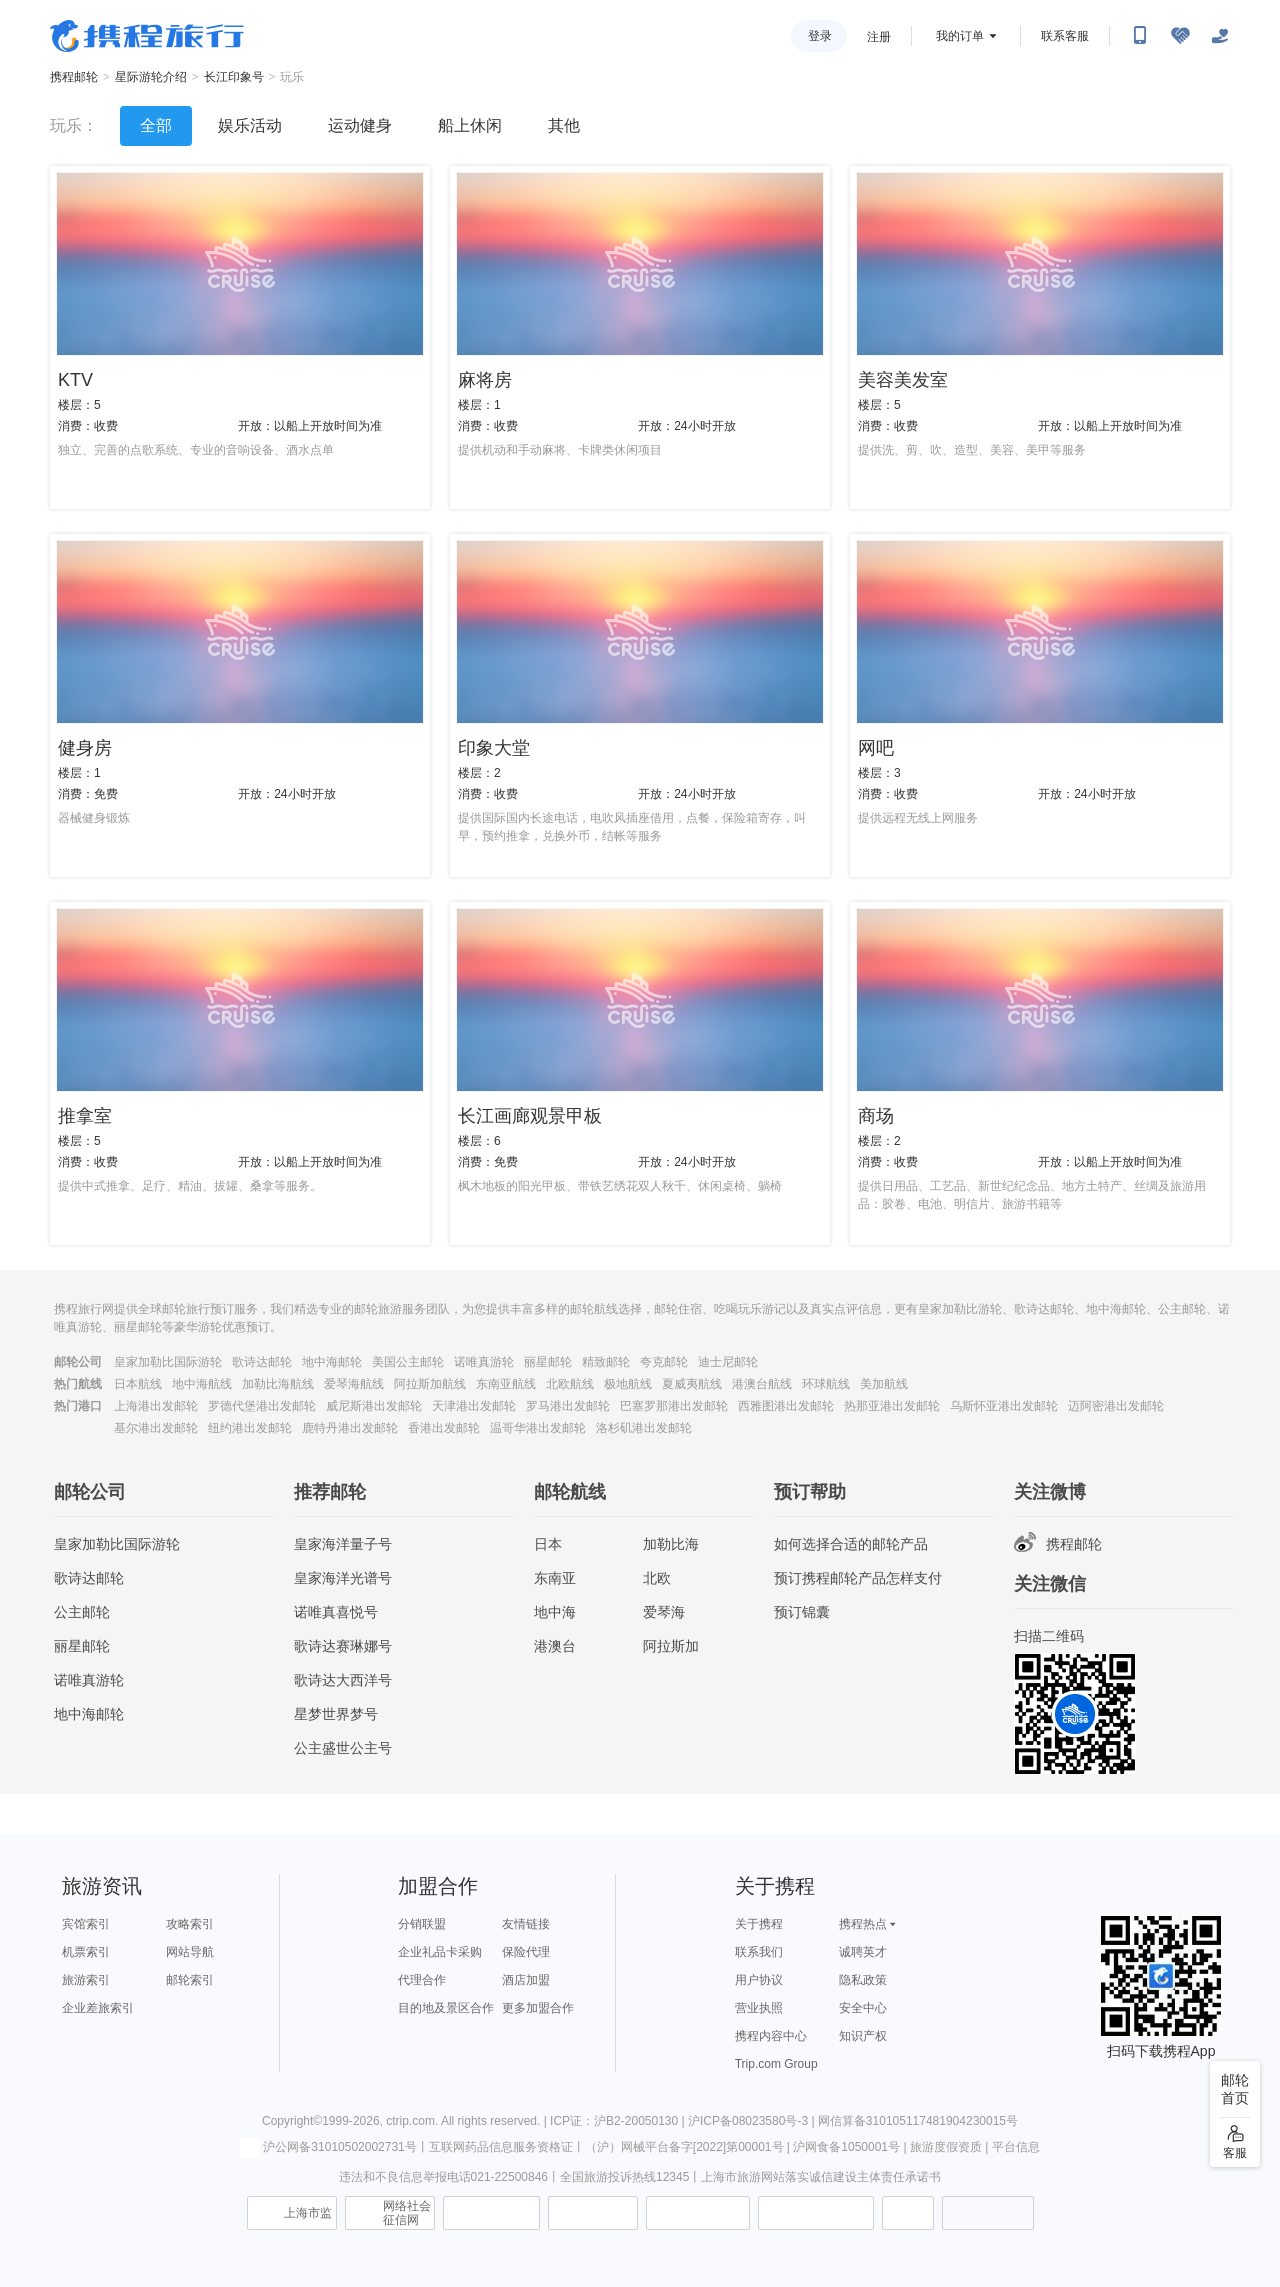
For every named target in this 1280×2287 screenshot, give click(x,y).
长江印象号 (234, 77)
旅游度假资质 (946, 2147)
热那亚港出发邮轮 (892, 1406)
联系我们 (759, 1952)
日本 (548, 1544)
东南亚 (555, 1578)
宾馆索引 (86, 1924)
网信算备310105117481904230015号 (918, 2121)
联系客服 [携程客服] (1065, 36)
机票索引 (86, 1952)
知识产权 (863, 2036)
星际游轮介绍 (151, 77)
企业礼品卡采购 (440, 1952)
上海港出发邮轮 (156, 1406)
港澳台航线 (762, 1384)
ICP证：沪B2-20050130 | (619, 2121)
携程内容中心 (771, 2036)
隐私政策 (863, 1980)
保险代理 (526, 1952)
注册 (879, 37)
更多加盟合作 (538, 2008)
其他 (564, 125)
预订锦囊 (802, 1612)
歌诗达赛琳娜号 (343, 1646)
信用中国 (698, 2213)
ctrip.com (410, 2121)
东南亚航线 (506, 1384)
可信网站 (593, 2213)
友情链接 (526, 1924)
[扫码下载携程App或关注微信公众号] (1140, 36)
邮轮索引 (190, 1980)
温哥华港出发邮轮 (538, 1428)
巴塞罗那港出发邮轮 (674, 1406)
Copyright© (292, 2121)
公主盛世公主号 (343, 1748)
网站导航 (190, 1952)
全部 (156, 125)
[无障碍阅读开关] (1180, 36)
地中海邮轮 (332, 1362)
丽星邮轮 (548, 1362)
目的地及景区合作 (446, 2008)
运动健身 (360, 125)
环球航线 (826, 1384)
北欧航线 (570, 1384)
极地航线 (628, 1384)
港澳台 (555, 1646)
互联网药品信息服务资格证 (501, 2147)
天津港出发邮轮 (474, 1406)
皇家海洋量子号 (343, 1544)
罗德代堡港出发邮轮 (262, 1406)
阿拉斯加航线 (430, 1384)
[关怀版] (1220, 36)
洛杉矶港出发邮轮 (644, 1428)
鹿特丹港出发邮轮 (350, 1428)
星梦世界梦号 (336, 1714)
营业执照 (759, 2008)
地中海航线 (202, 1384)
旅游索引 (86, 1980)
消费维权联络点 (908, 2213)
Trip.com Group (776, 2064)
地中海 (555, 1612)
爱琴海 (664, 1612)
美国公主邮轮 (408, 1362)
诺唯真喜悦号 (336, 1612)
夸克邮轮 (664, 1362)
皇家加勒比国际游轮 (168, 1362)
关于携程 (759, 1924)
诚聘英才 (863, 1952)
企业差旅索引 (98, 2008)
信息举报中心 (491, 2213)
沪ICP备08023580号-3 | (753, 2121)
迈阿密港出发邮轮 (1116, 1406)
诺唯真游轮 (484, 1362)
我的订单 (960, 36)
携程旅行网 (147, 36)
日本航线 (138, 1384)
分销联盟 (422, 1924)
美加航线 (884, 1384)
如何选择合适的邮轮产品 (851, 1544)
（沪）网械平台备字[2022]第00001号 (684, 2147)
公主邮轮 (82, 1612)
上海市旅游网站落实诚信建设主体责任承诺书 (821, 2177)
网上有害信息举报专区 (816, 2213)
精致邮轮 (606, 1362)
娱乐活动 (250, 125)
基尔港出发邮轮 (156, 1428)
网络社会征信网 (407, 2213)
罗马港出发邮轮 (568, 1406)
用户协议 (759, 1980)
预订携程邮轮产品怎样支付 (858, 1578)
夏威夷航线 (692, 1384)
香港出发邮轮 (444, 1428)
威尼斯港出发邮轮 (374, 1406)
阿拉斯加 (671, 1646)
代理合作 (422, 1980)
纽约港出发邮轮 (250, 1428)
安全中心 (863, 2008)
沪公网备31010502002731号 (328, 2147)
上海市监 (308, 2213)
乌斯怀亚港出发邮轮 (1004, 1406)
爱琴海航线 (354, 1384)
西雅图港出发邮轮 (786, 1406)
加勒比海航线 (278, 1384)
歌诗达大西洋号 (343, 1680)
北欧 (657, 1578)
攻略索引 (190, 1924)
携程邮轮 (74, 77)
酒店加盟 (526, 1980)
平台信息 (1016, 2147)
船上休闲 (470, 125)
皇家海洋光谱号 (343, 1578)
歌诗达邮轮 (262, 1362)
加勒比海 (671, 1544)
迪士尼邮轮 (728, 1362)
